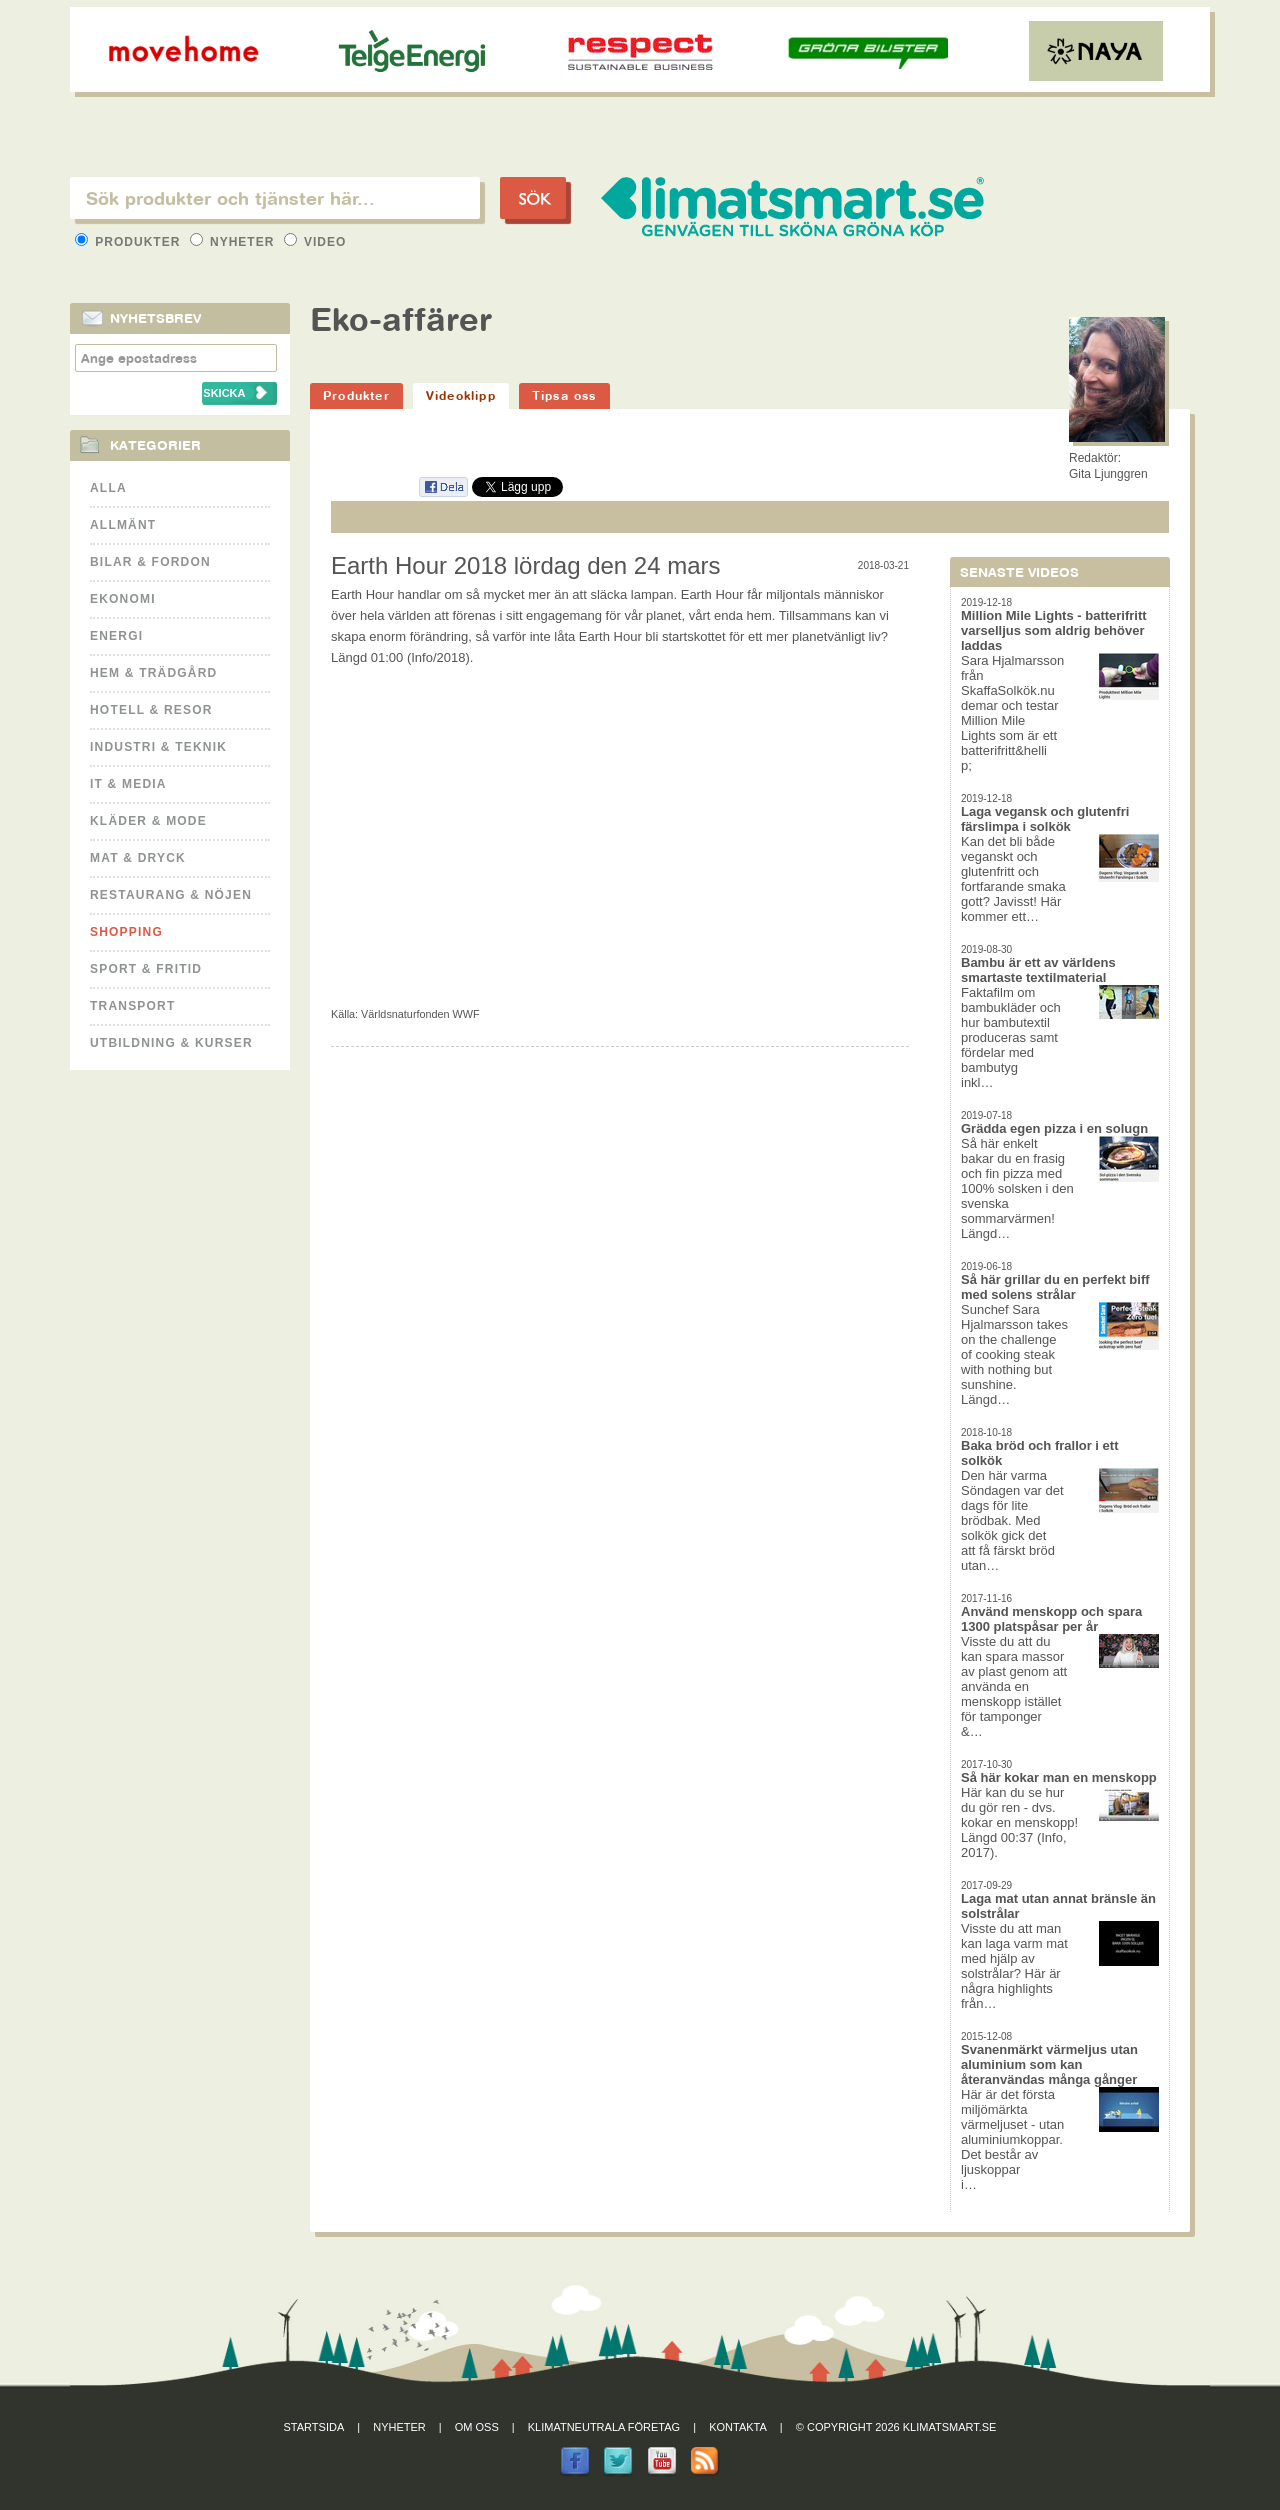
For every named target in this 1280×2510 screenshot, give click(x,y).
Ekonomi (123, 599)
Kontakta (738, 2427)
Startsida (314, 2427)
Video (315, 242)
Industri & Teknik (158, 747)
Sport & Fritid (146, 969)
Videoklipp (461, 395)
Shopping (126, 932)
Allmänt (123, 525)
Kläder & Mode (148, 821)
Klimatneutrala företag (604, 2427)
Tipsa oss (564, 395)
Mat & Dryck (138, 858)
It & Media (128, 784)
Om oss (477, 2427)
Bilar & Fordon (150, 562)
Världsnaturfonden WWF (420, 1014)
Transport (132, 1006)
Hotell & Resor (151, 710)
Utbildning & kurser (171, 1043)
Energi (116, 636)
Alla (108, 488)
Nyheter (234, 242)
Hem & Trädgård (153, 673)
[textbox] (275, 198)
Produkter (130, 242)
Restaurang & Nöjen (171, 895)
